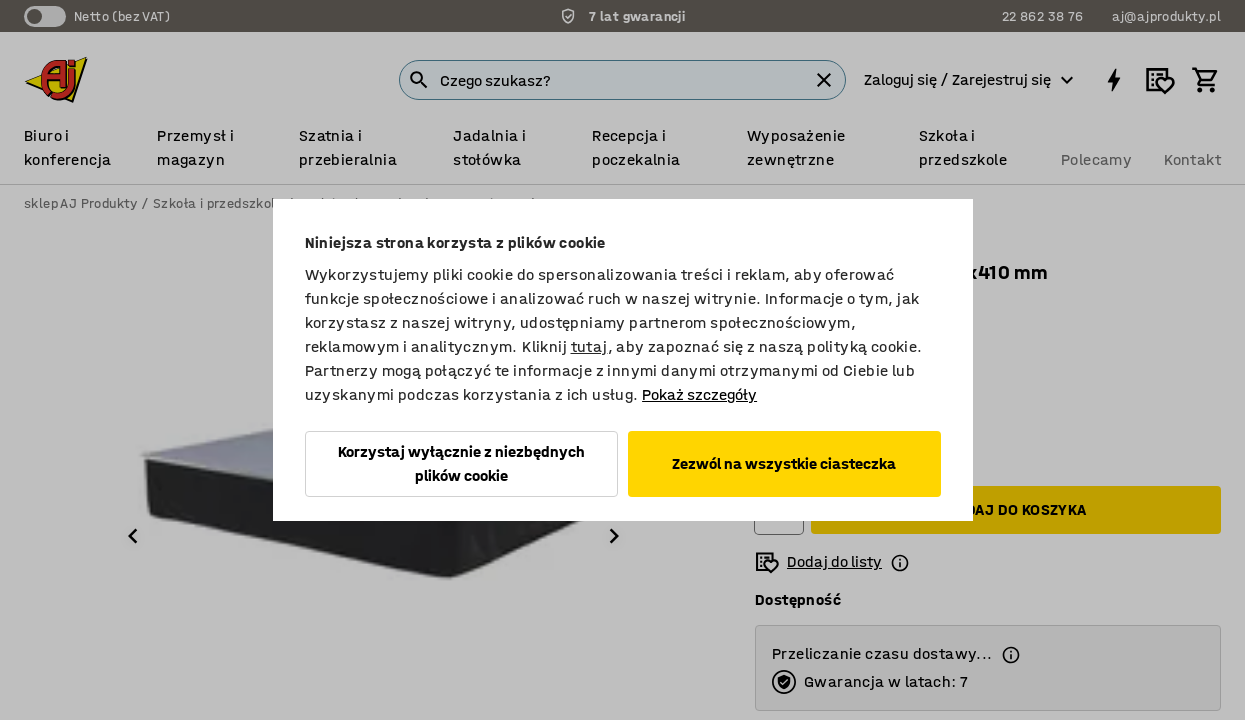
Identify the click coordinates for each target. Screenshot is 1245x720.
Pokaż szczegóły (699, 394)
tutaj (589, 346)
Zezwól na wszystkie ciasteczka (784, 463)
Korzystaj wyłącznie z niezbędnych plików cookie (461, 463)
